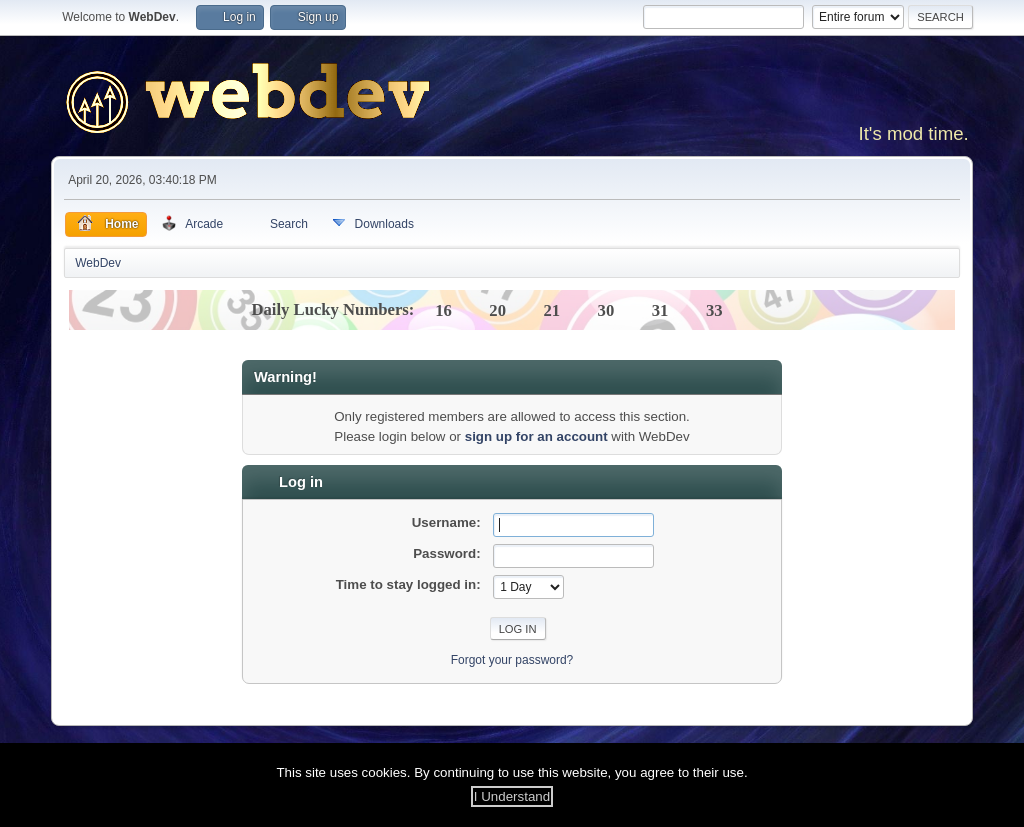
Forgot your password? (512, 660)
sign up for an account (536, 436)
